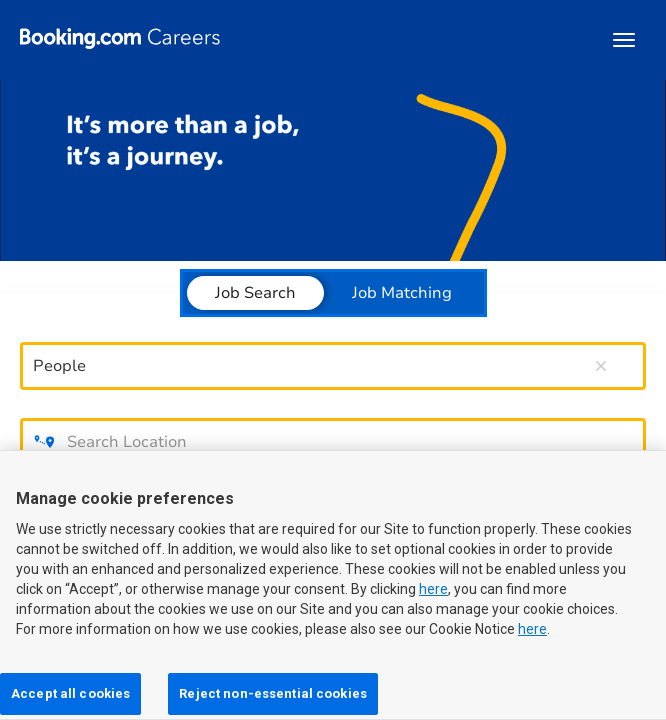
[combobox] (308, 365)
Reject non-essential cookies (273, 693)
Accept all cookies (70, 693)
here (433, 589)
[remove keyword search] (601, 366)
